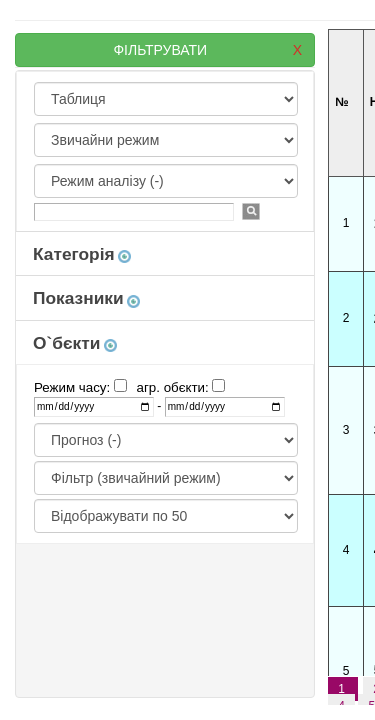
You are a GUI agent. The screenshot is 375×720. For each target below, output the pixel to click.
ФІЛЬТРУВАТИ (207, 50)
